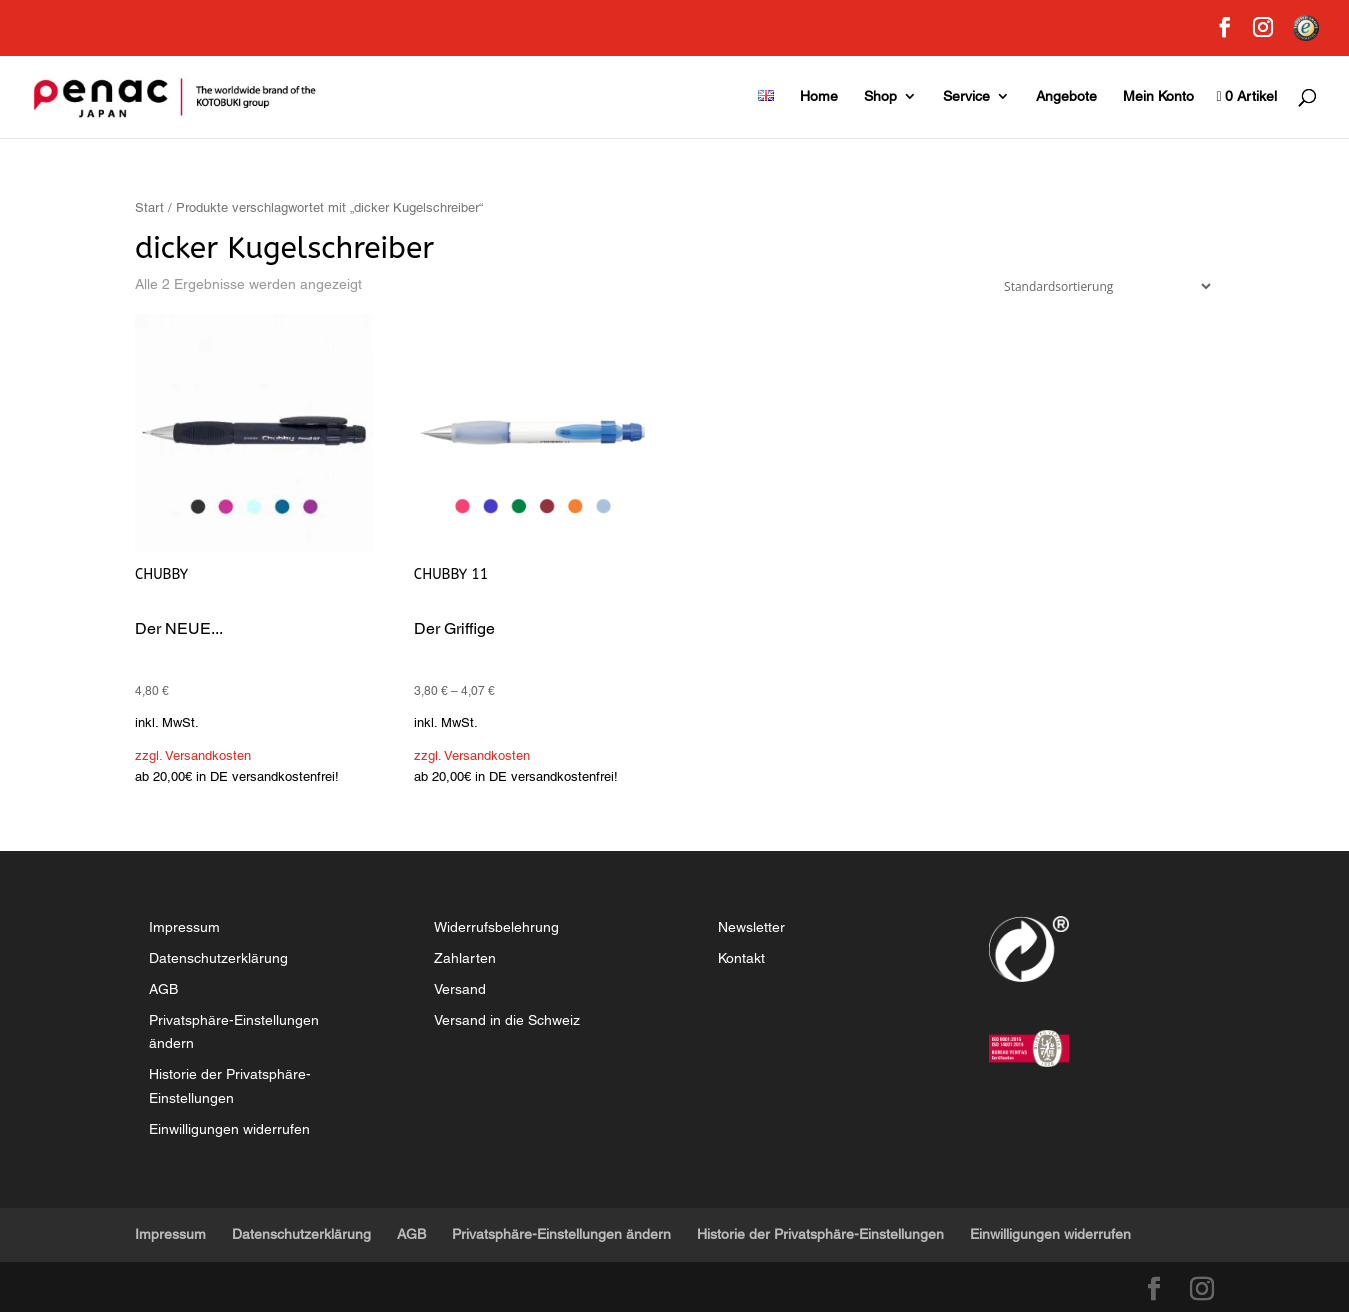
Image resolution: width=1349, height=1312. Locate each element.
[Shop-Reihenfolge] (1103, 286)
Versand (460, 989)
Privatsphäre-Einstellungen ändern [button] (561, 1234)
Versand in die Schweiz (507, 1020)
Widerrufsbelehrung (496, 927)
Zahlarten (465, 958)
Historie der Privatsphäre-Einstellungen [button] (820, 1234)
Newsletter (751, 927)
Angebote (1066, 96)
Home (819, 96)
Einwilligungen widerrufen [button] (229, 1129)
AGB (163, 989)
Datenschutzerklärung (218, 958)
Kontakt (741, 958)
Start (149, 207)
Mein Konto (1158, 96)
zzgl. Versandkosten (193, 755)
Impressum (184, 927)
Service (966, 96)
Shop (880, 96)
